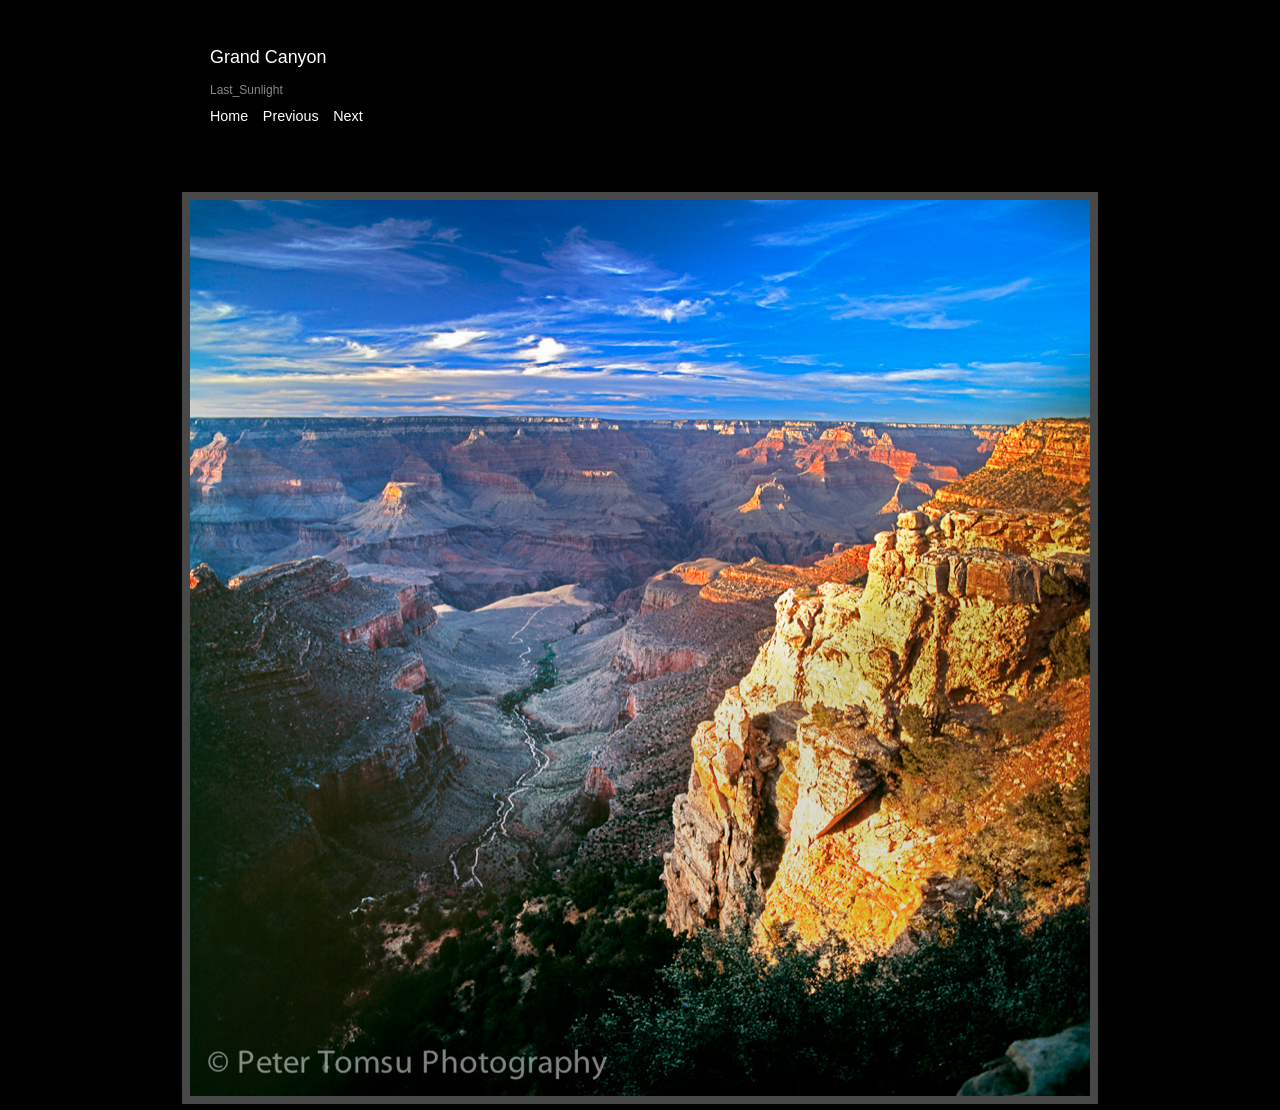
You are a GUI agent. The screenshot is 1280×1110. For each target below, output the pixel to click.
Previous (291, 116)
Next (347, 116)
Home (229, 116)
